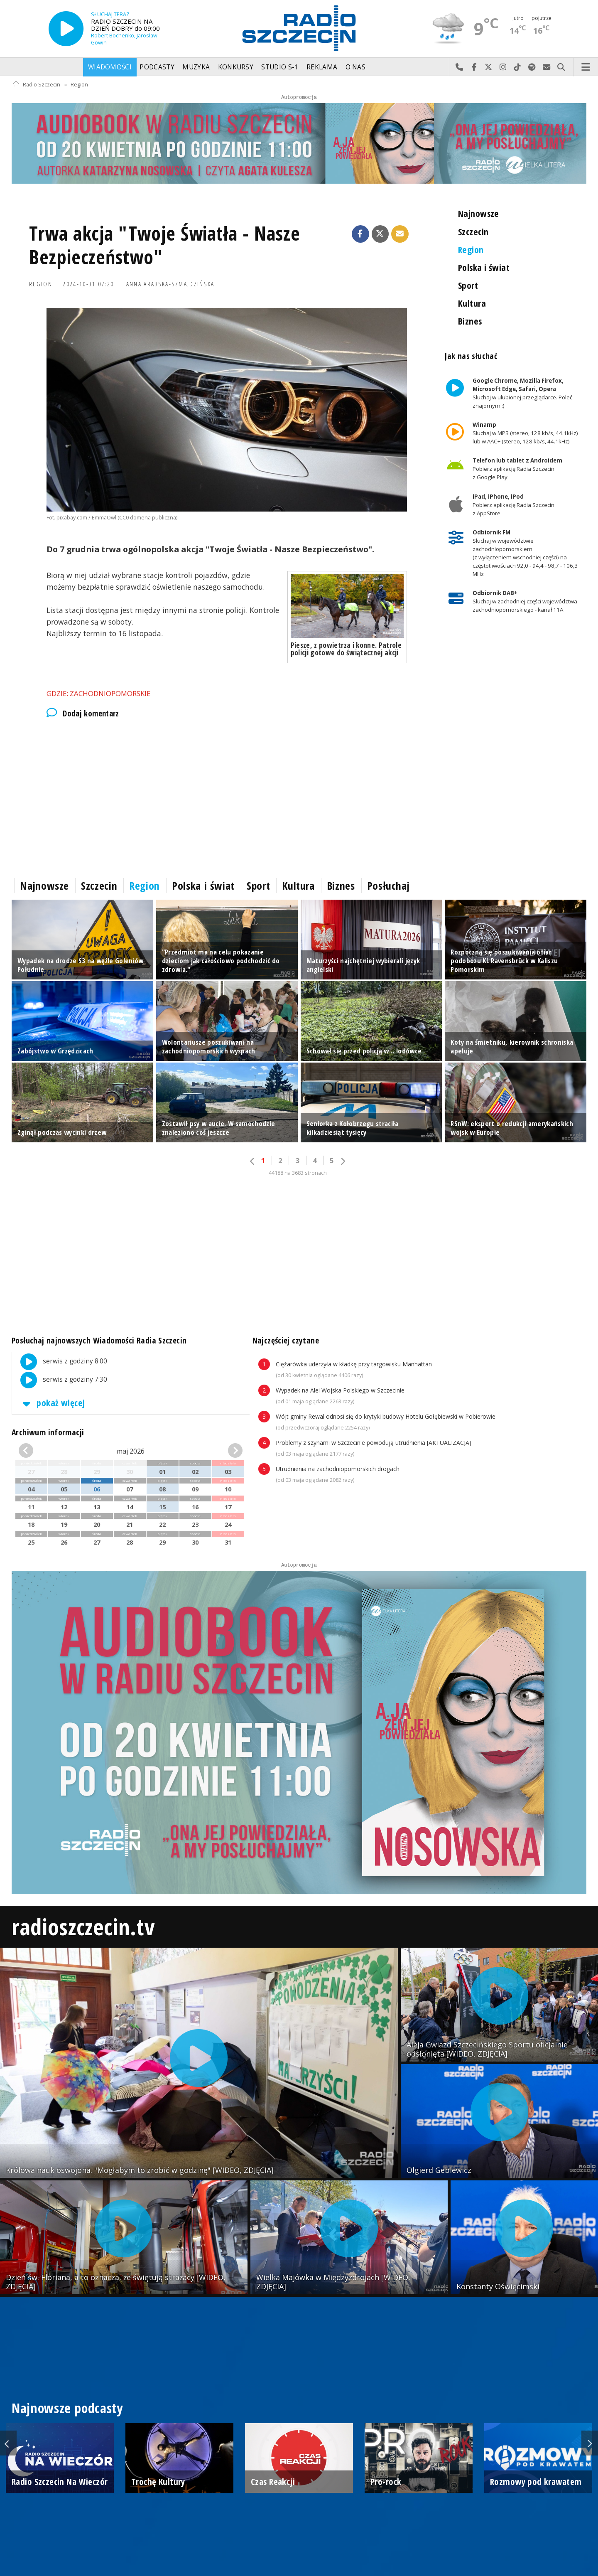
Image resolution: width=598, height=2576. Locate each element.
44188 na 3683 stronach (298, 1172)
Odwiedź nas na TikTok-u (517, 67)
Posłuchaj (388, 885)
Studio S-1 (279, 67)
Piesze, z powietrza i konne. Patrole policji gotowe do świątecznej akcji (346, 648)
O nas (356, 67)
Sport (468, 285)
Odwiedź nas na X (488, 67)
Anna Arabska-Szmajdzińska (170, 284)
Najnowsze (478, 213)
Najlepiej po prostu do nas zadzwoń (459, 67)
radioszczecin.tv (83, 1926)
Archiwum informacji (48, 1432)
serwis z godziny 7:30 (59, 1380)
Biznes (470, 321)
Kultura (472, 303)
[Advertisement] (227, 796)
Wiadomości (110, 67)
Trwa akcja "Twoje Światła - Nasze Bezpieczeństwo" (164, 245)
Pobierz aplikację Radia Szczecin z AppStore (513, 505)
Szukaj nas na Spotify (532, 67)
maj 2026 (131, 1451)
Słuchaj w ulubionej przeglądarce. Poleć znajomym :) (522, 393)
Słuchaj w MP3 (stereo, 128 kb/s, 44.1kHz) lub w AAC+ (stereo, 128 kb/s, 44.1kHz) (525, 433)
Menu (586, 67)
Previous (8, 2443)
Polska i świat (484, 267)
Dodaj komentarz (83, 713)
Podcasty (157, 67)
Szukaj (561, 67)
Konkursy (235, 67)
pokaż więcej (52, 1403)
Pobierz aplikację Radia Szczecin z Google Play (517, 469)
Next (589, 2443)
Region (79, 84)
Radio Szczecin (36, 84)
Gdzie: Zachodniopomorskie (98, 693)
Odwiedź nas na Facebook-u (474, 67)
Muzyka (196, 67)
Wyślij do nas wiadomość (546, 67)
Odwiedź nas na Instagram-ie (503, 67)
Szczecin (473, 232)
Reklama (321, 67)
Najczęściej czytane (285, 1340)
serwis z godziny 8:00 (59, 1361)
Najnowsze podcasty (67, 2408)
